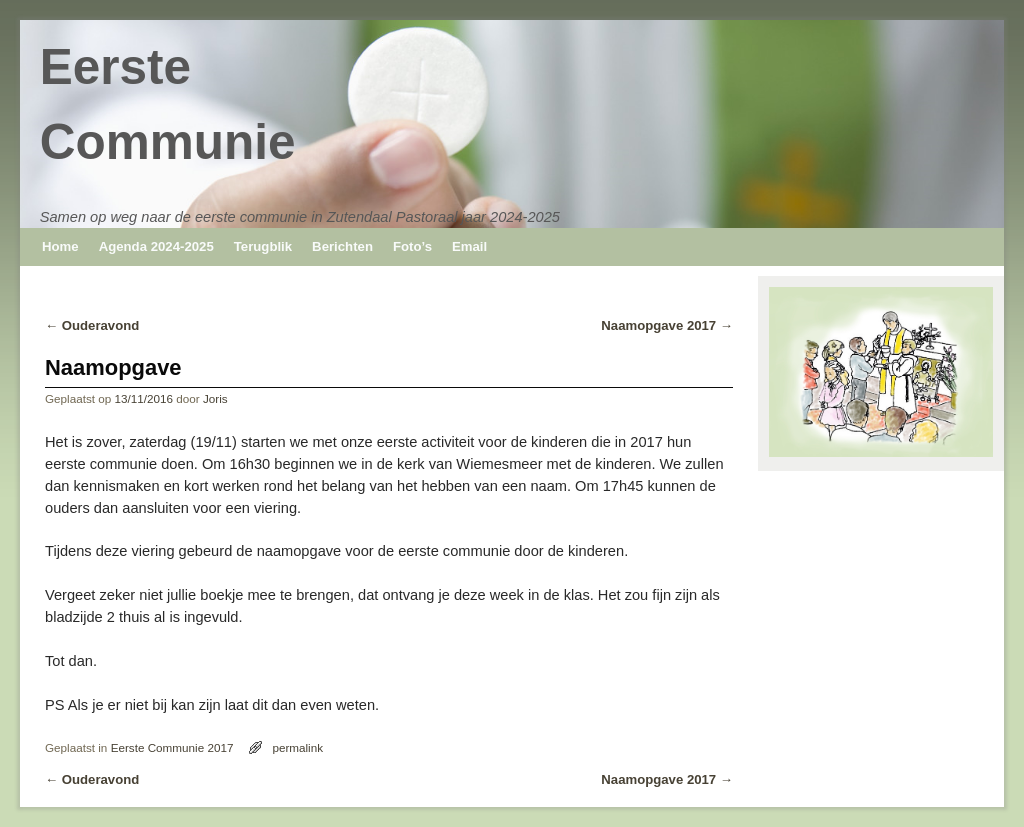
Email (469, 246)
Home (60, 246)
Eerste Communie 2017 (172, 747)
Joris (215, 398)
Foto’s (412, 246)
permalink (297, 747)
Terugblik (263, 246)
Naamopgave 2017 (667, 325)
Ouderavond (92, 325)
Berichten (342, 246)
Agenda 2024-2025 (156, 246)
